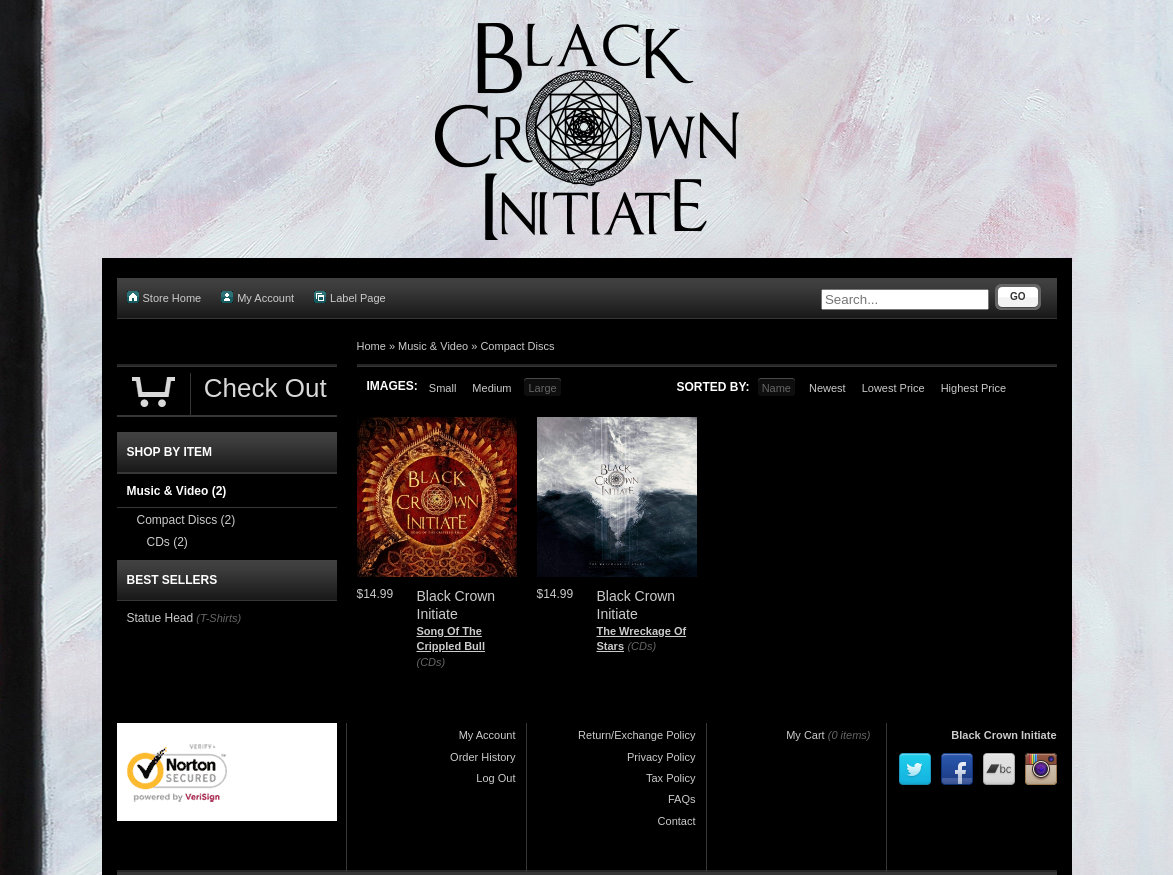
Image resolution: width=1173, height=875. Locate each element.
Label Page (350, 297)
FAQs (682, 799)
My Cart (805, 735)
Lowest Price (893, 388)
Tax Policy (671, 778)
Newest (827, 388)
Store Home (164, 297)
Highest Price (973, 388)
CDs (167, 542)
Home (371, 346)
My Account (257, 297)
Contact (677, 821)
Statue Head (160, 618)
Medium (491, 388)
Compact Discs (517, 346)
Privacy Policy (661, 757)
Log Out (495, 778)
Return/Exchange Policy (636, 735)
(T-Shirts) (218, 618)
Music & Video (433, 346)
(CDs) (431, 662)
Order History (482, 757)
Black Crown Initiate (1003, 735)
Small (443, 388)
